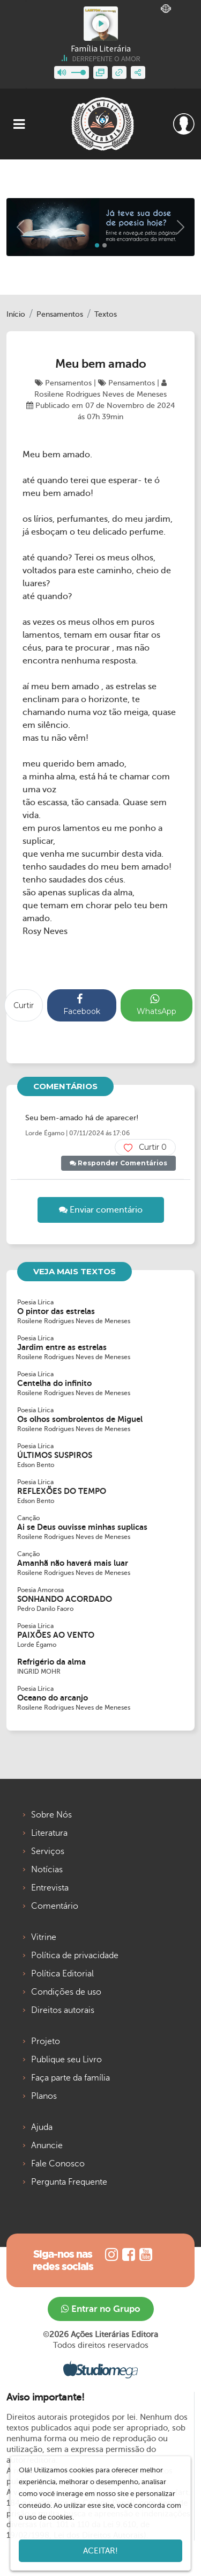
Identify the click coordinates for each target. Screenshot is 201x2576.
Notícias (47, 1869)
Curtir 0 (145, 1147)
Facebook (81, 1005)
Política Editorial (62, 1974)
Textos (105, 314)
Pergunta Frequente (69, 2182)
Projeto (45, 2041)
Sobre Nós (51, 1815)
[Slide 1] (104, 245)
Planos (44, 2096)
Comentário (54, 1906)
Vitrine (43, 1937)
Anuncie (47, 2145)
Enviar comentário (101, 1210)
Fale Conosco (58, 2164)
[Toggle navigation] (19, 124)
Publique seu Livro (66, 2059)
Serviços (47, 1851)
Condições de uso (66, 1992)
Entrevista (50, 1888)
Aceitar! (100, 2550)
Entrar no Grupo (100, 2309)
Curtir (23, 1005)
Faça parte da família (70, 2078)
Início (15, 314)
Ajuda (42, 2127)
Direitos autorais (62, 2010)
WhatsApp (156, 1005)
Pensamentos (59, 314)
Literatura (49, 1833)
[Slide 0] (97, 245)
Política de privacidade (74, 1955)
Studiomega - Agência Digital (100, 2369)
